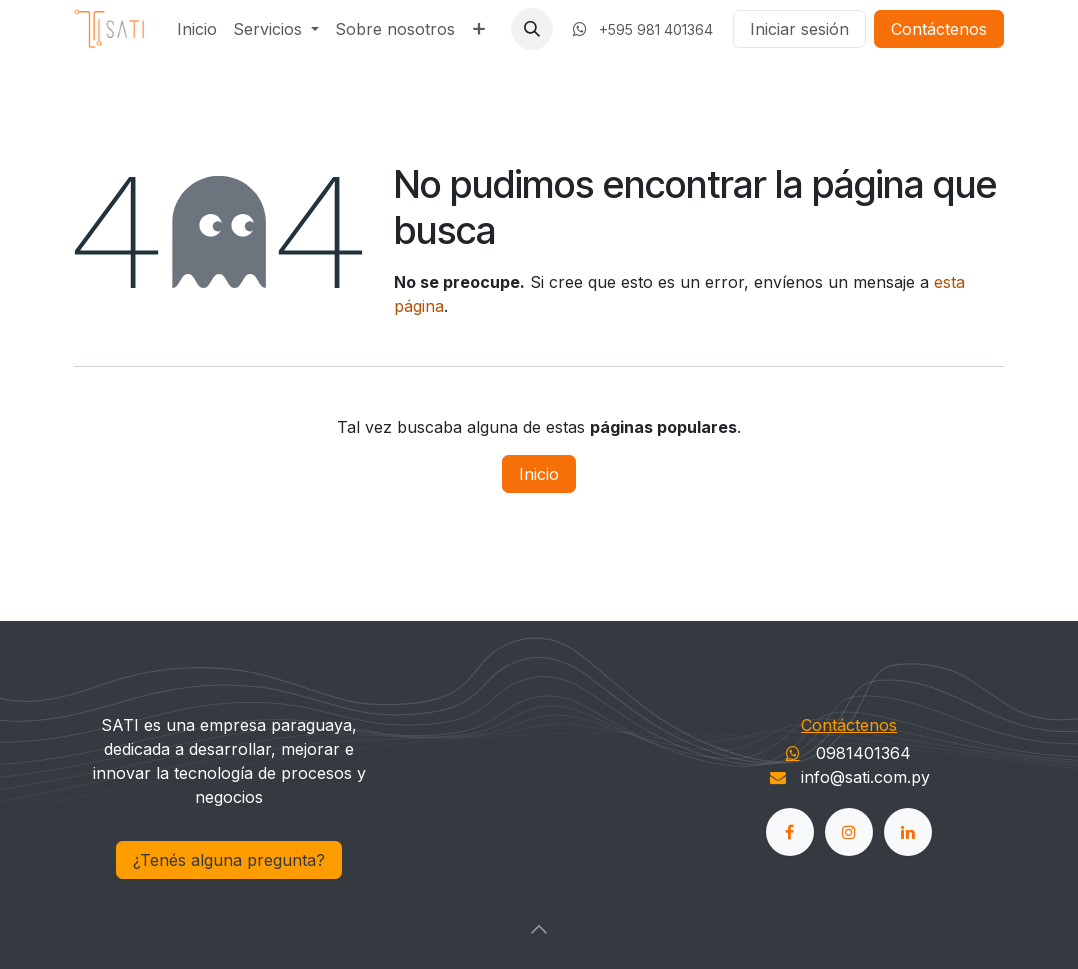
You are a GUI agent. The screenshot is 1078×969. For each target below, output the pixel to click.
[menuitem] (197, 29)
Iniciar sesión (799, 29)
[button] (532, 29)
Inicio (539, 474)
